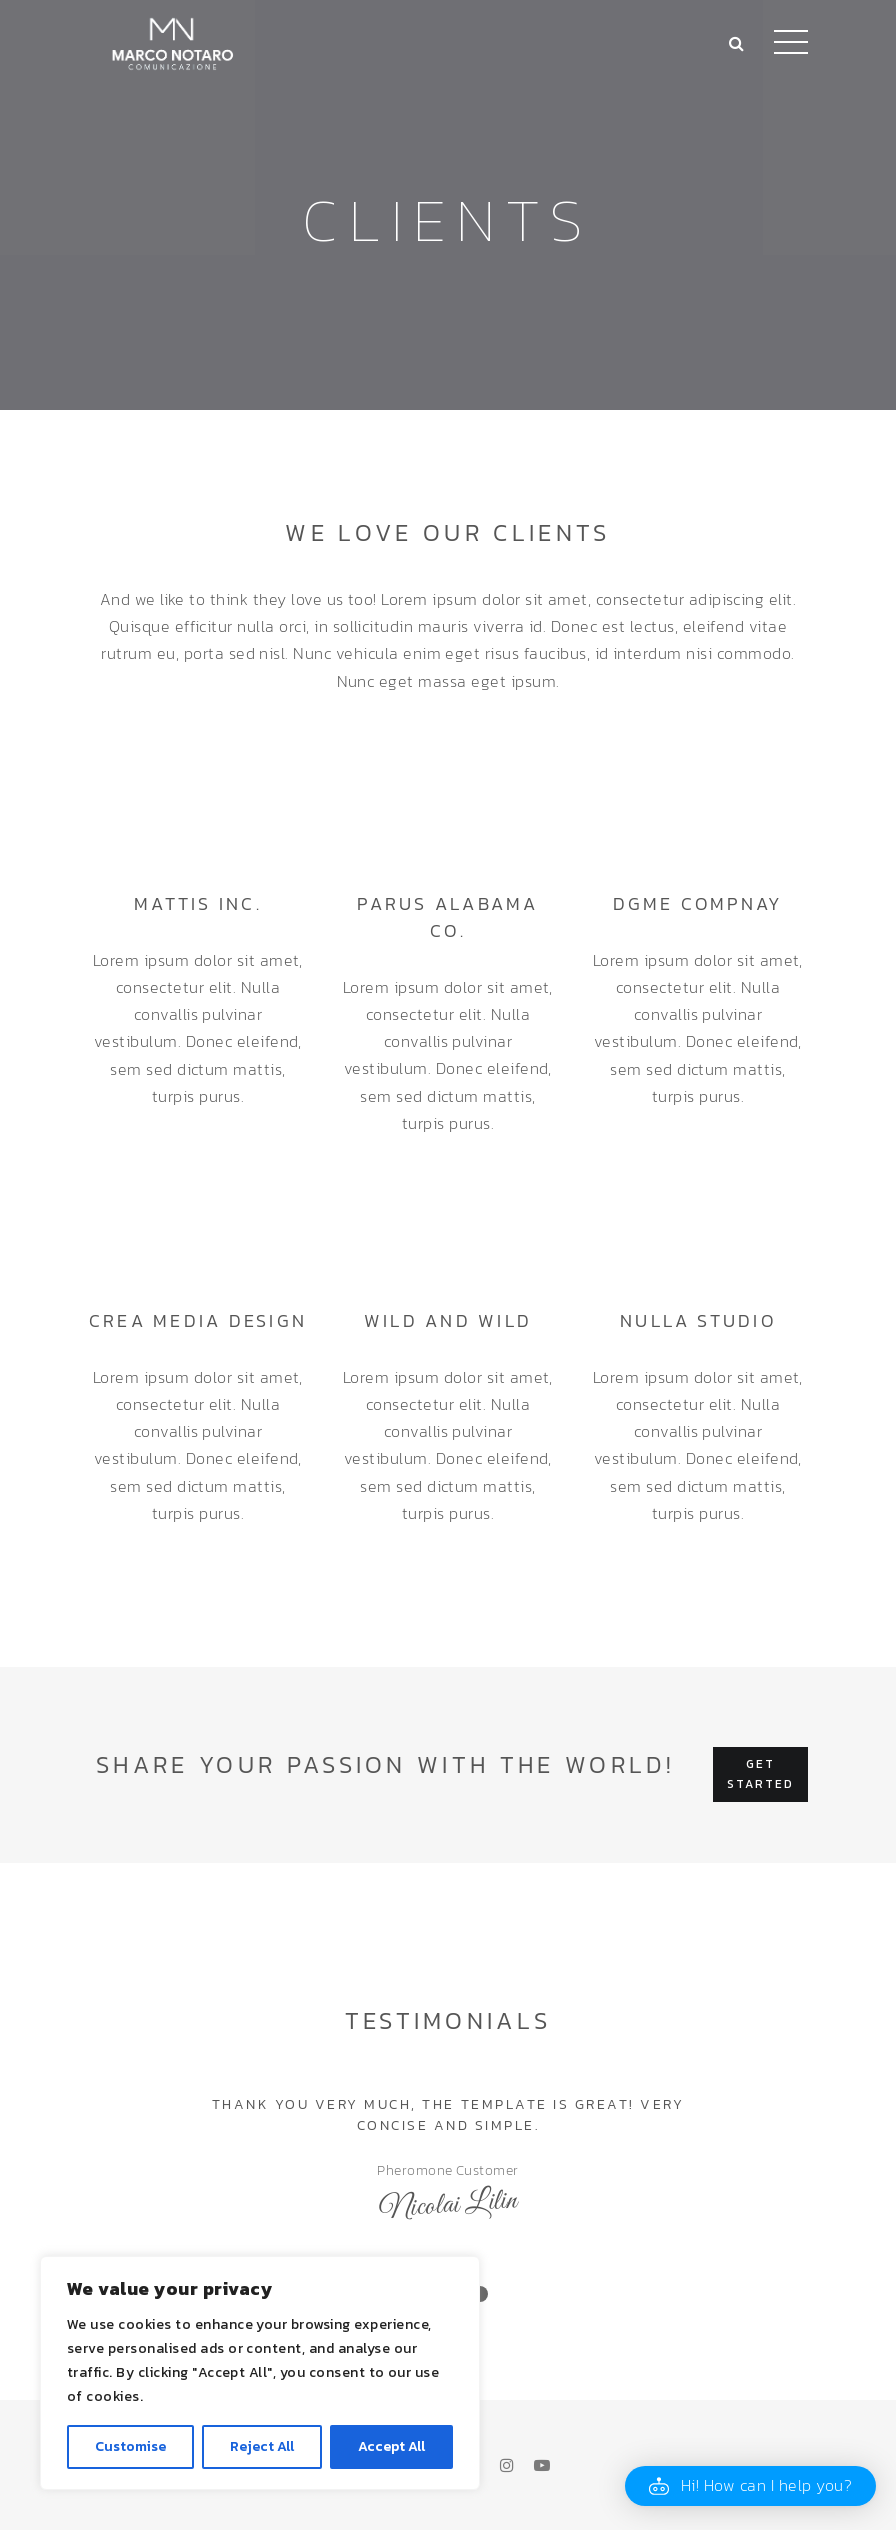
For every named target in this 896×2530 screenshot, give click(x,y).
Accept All (391, 2446)
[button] (750, 2486)
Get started (760, 1774)
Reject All (262, 2446)
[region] (260, 2373)
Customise (130, 2446)
